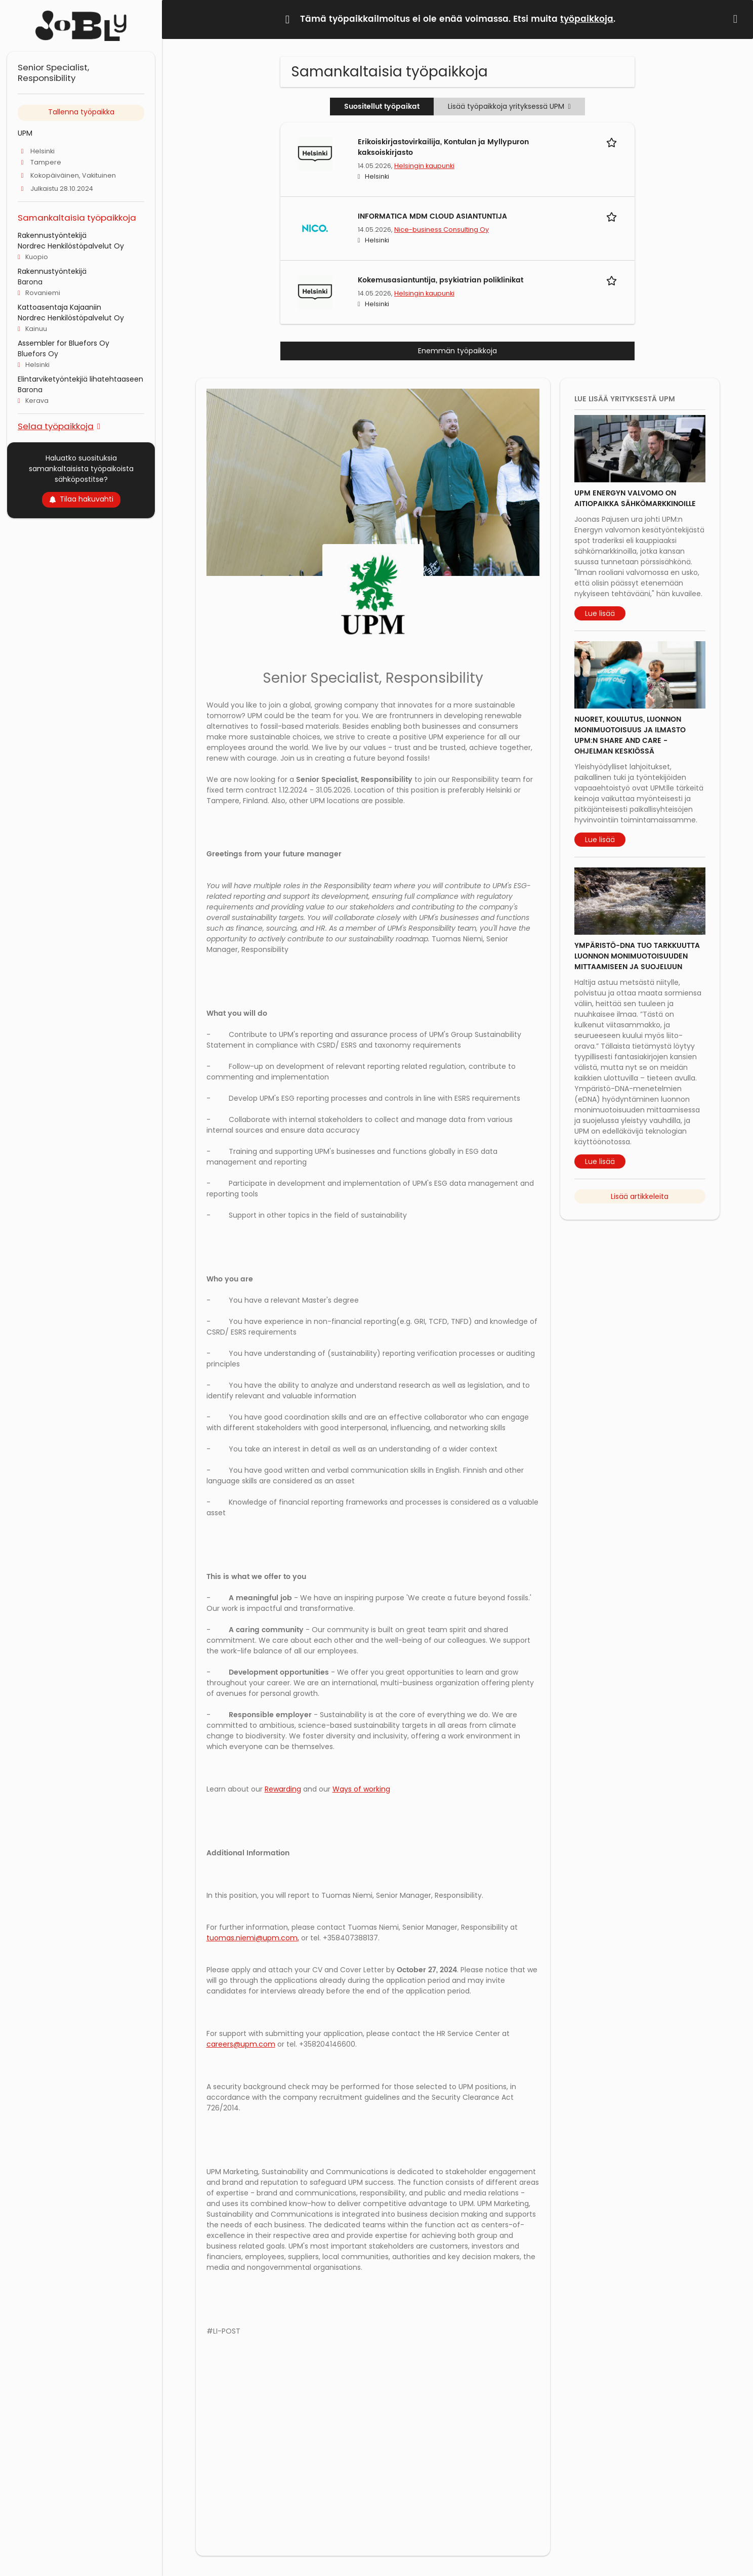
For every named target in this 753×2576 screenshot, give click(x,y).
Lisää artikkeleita (639, 1196)
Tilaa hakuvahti (81, 499)
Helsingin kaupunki (424, 165)
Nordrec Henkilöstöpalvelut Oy (71, 246)
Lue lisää (600, 613)
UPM (25, 133)
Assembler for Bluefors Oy (63, 343)
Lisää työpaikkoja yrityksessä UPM (509, 106)
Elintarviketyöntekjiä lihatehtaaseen (80, 379)
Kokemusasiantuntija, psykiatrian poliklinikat (440, 280)
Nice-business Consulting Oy (441, 229)
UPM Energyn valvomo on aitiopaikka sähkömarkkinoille (635, 498)
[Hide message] (737, 19)
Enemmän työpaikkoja (457, 351)
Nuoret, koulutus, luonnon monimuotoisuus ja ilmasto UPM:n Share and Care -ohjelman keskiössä (630, 735)
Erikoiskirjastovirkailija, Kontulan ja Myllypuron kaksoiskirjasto (443, 147)
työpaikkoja (586, 19)
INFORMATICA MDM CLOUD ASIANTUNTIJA (432, 216)
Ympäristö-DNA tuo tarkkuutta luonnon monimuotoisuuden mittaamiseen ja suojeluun (637, 956)
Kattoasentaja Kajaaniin (59, 307)
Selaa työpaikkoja (56, 426)
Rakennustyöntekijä (52, 235)
